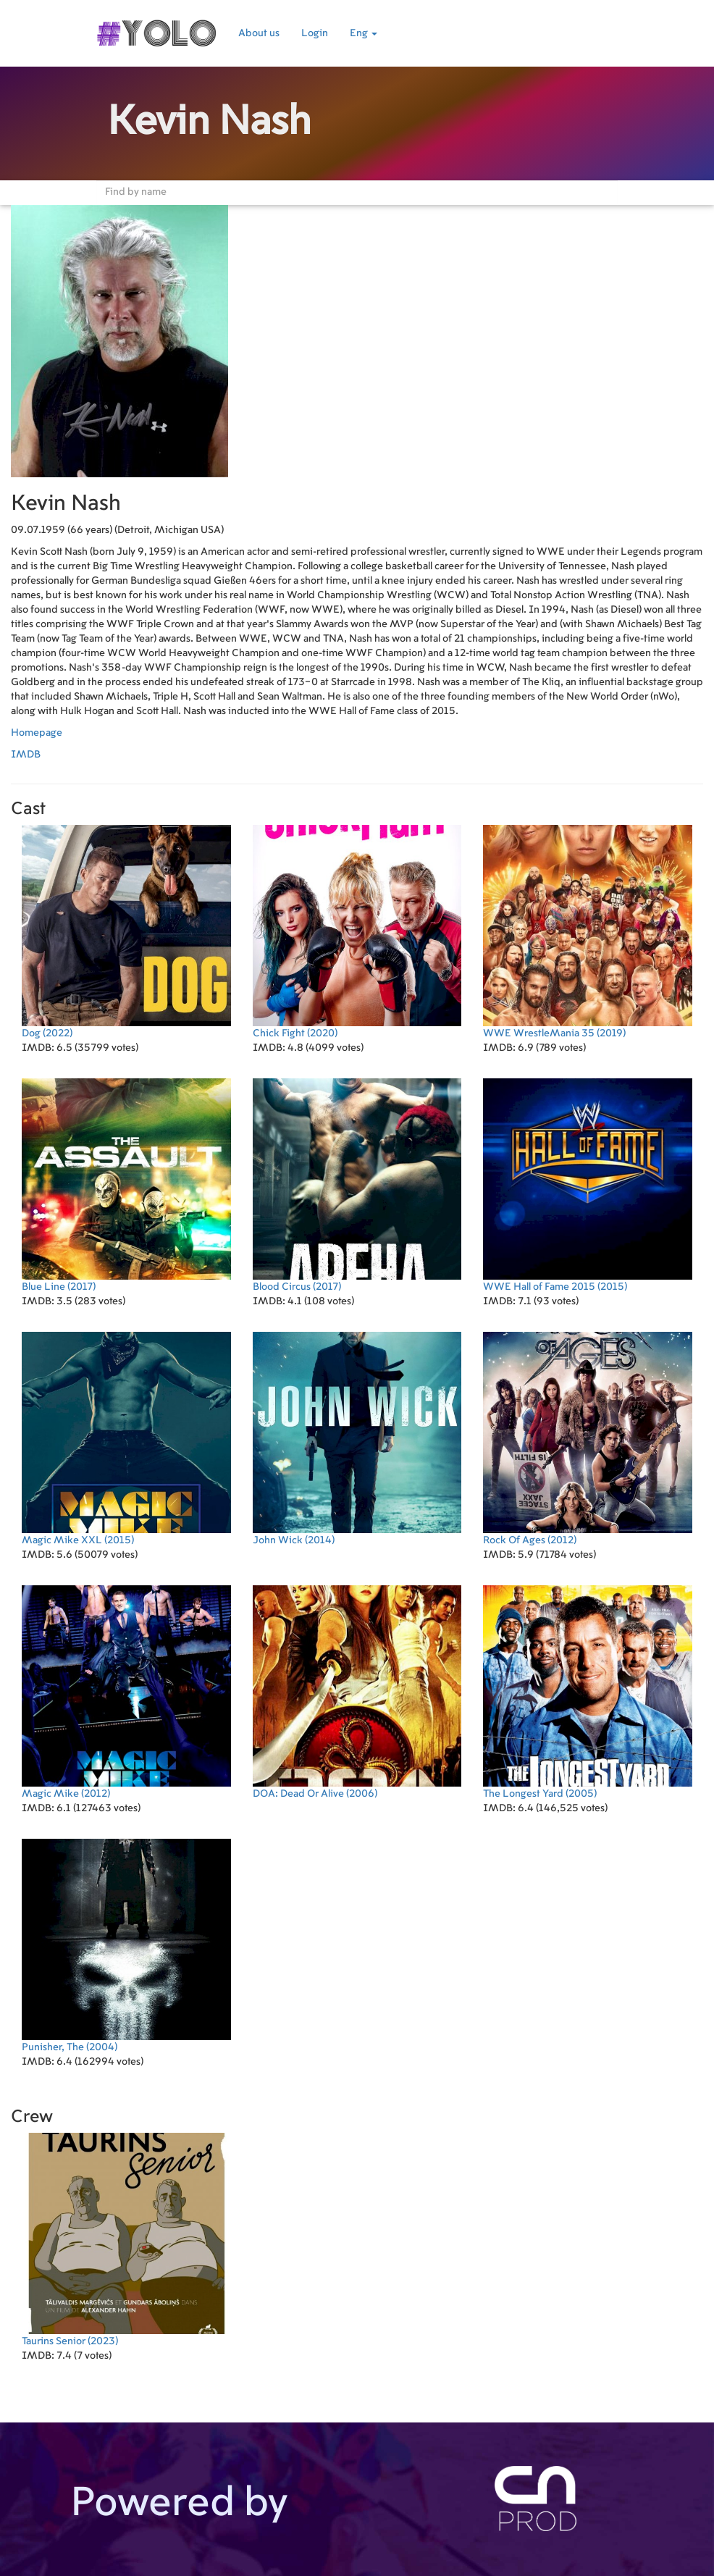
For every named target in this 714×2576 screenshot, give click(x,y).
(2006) (357, 1692)
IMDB (26, 755)
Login (314, 33)
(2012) (587, 1438)
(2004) (126, 1945)
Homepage (36, 733)
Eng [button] (363, 33)
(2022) (126, 932)
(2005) (587, 1692)
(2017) (126, 1185)
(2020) (357, 932)
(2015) (587, 1185)
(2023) (126, 2239)
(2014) (357, 1438)
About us (259, 33)
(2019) (587, 932)
